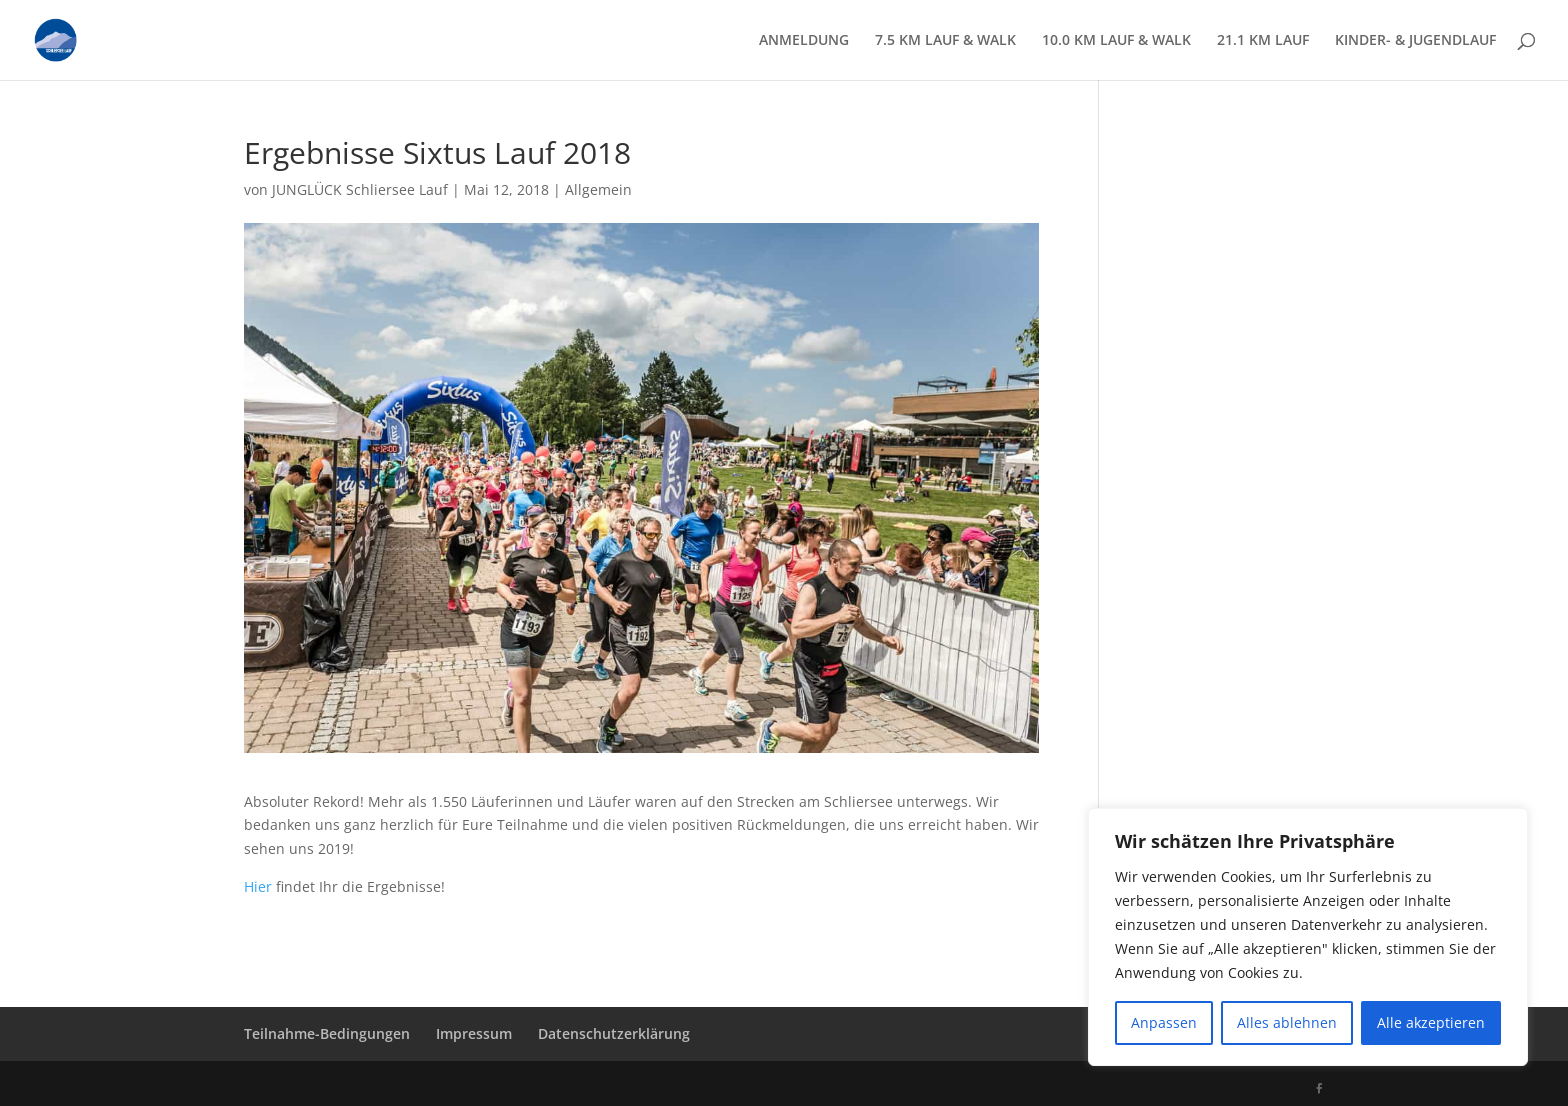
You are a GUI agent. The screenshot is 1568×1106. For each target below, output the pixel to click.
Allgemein (598, 189)
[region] (1308, 937)
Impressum (474, 1033)
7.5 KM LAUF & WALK (945, 41)
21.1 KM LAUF (1263, 41)
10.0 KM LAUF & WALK (1116, 41)
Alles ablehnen (1287, 1022)
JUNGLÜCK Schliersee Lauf (360, 189)
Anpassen (1164, 1022)
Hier (258, 886)
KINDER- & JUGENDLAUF (1415, 41)
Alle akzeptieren (1431, 1022)
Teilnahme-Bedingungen (327, 1033)
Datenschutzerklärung (614, 1033)
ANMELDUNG (804, 41)
